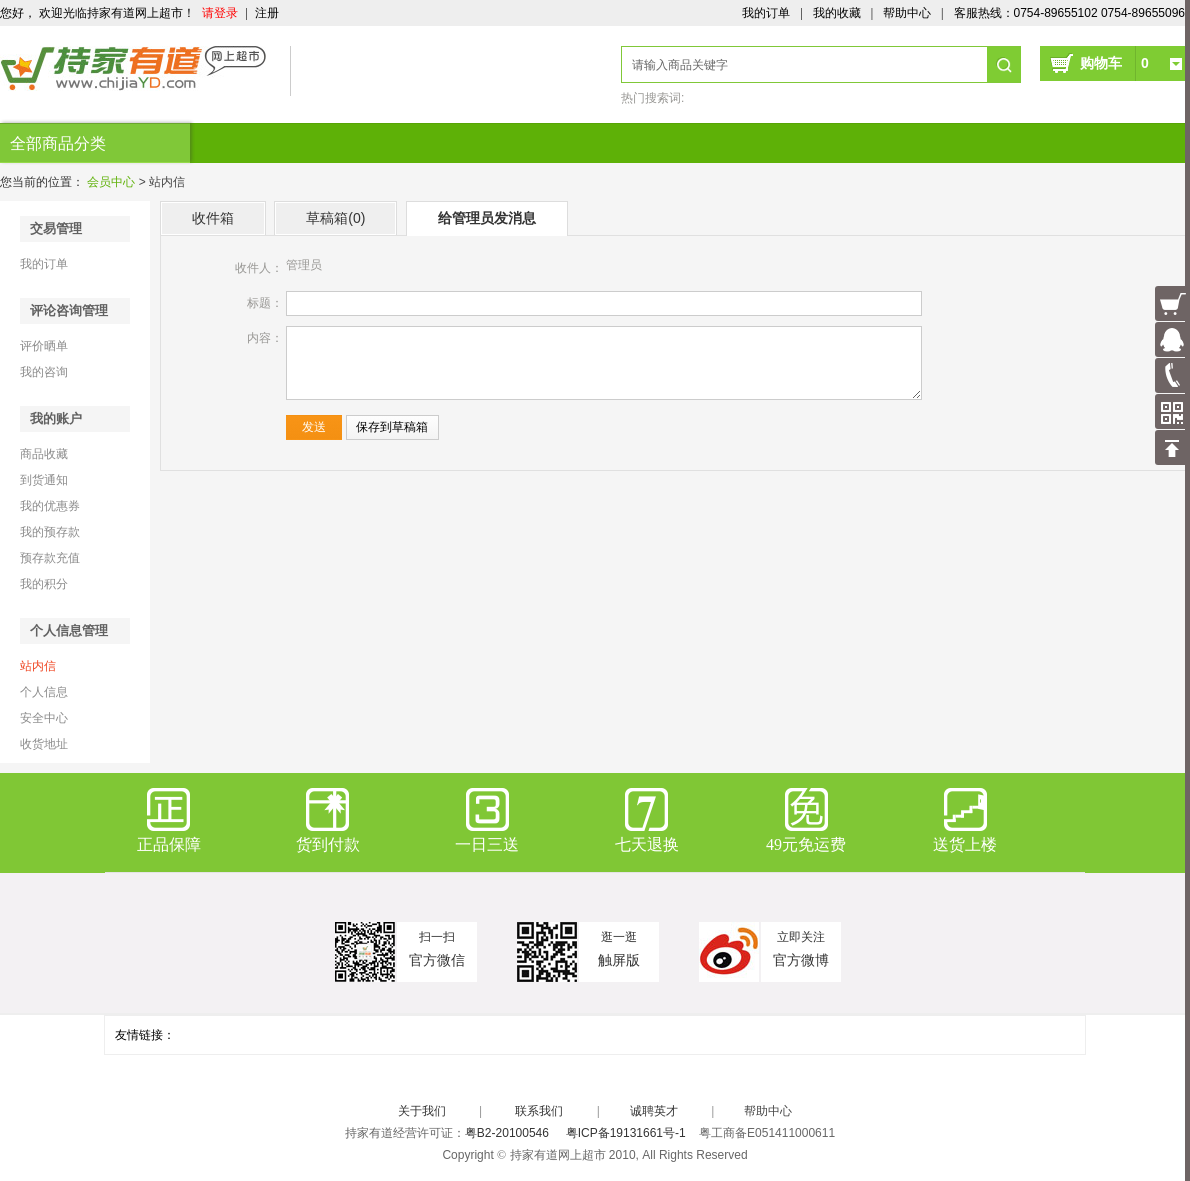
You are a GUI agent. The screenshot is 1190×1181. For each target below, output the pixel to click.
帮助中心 (907, 13)
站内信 (38, 666)
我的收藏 (837, 13)
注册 (267, 13)
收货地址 (44, 744)
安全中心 (44, 718)
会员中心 (111, 182)
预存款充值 (50, 558)
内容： (265, 338)
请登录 (220, 13)
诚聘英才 (654, 1111)
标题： (265, 303)
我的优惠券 (50, 506)
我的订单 (766, 13)
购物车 (1114, 63)
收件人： (259, 268)
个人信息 (44, 692)
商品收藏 (44, 454)
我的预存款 (50, 532)
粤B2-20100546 (507, 1133)
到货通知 (44, 480)
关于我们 (422, 1111)
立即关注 (801, 937)
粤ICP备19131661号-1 (626, 1133)
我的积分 (44, 584)
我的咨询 (44, 372)
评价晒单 (44, 346)
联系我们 (539, 1111)
